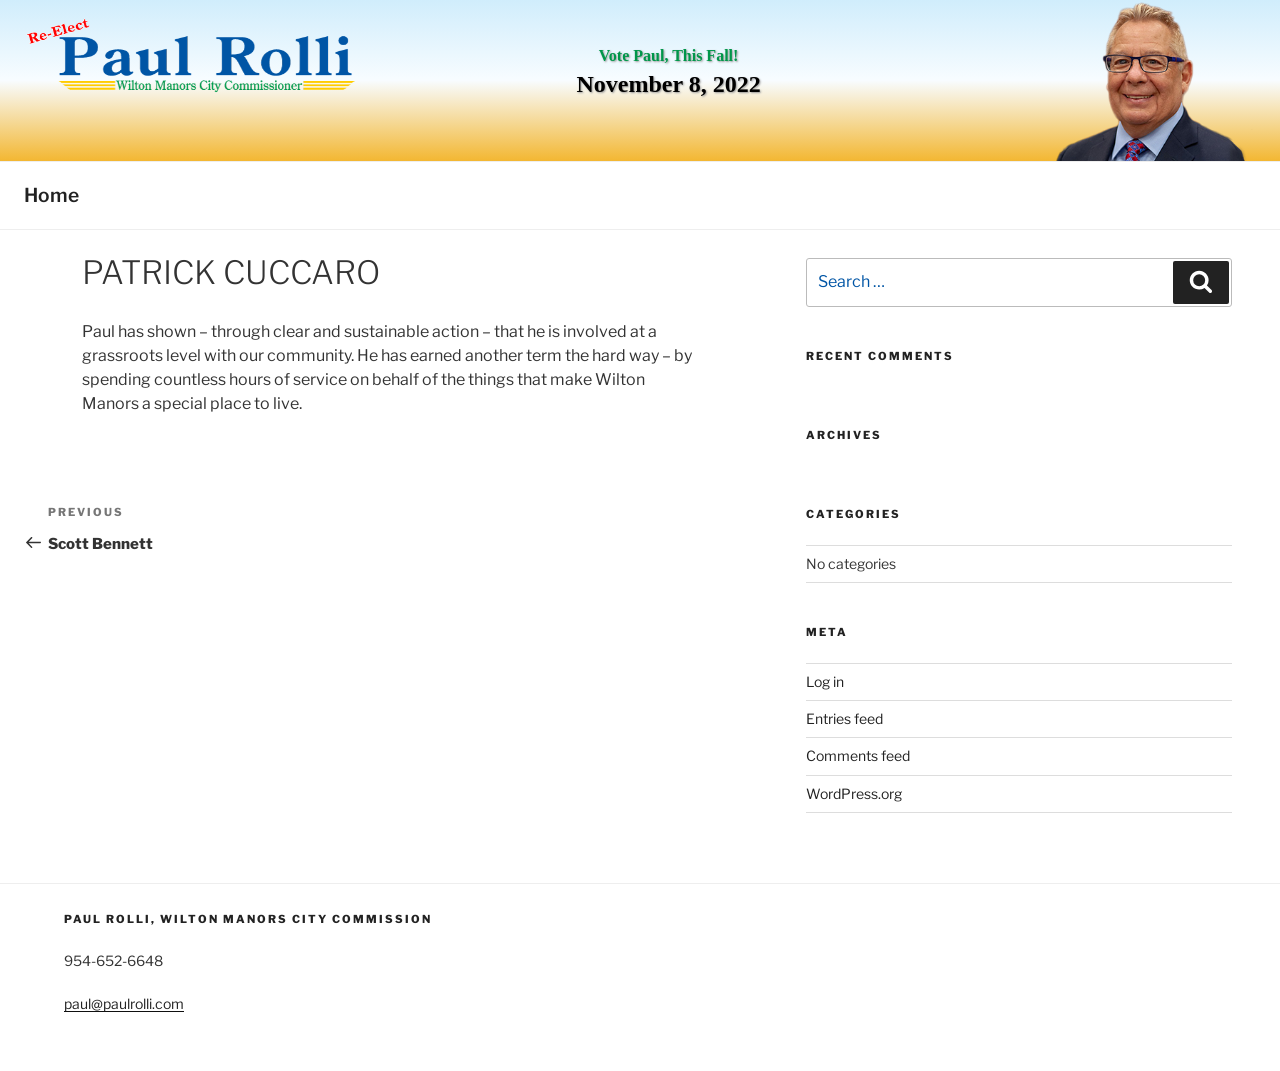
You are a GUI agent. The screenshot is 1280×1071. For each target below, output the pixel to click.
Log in (825, 681)
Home (51, 195)
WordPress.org (854, 793)
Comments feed (858, 755)
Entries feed (844, 718)
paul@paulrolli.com (124, 1003)
